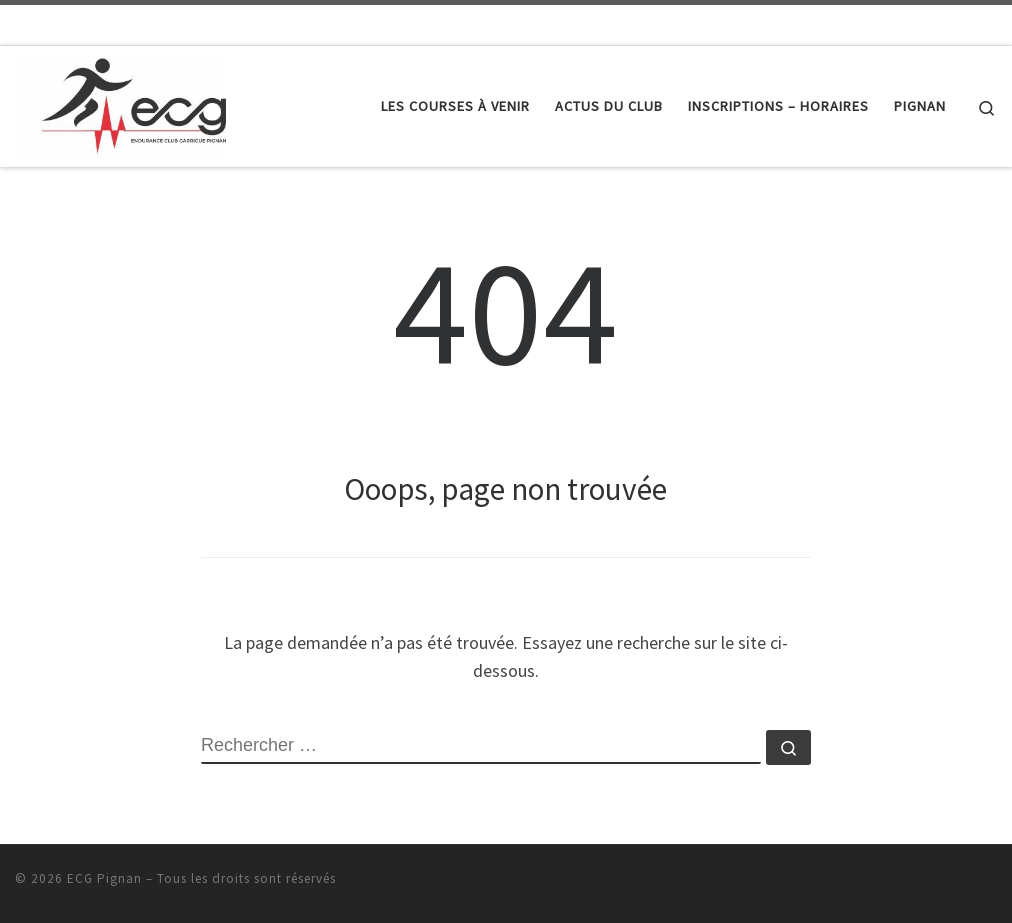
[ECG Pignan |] (120, 102)
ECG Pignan (104, 878)
